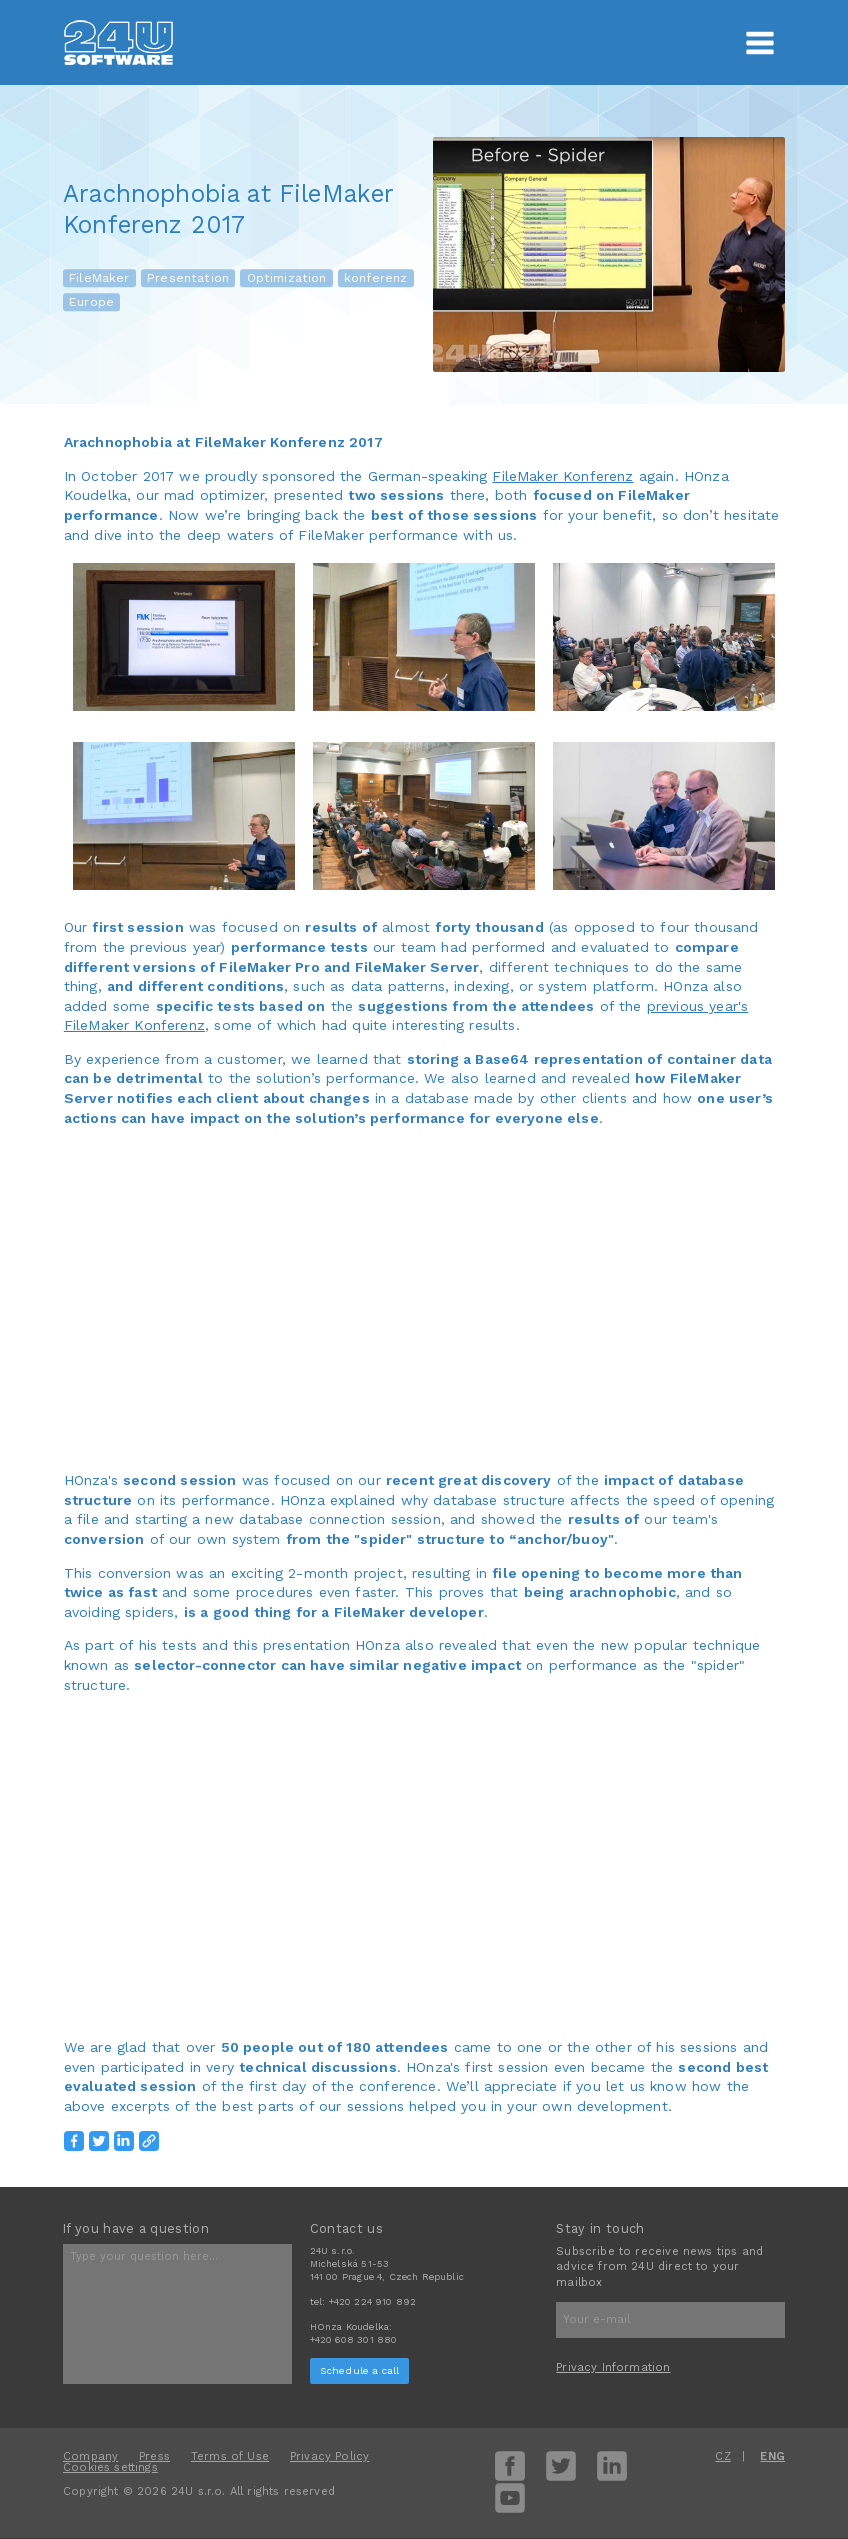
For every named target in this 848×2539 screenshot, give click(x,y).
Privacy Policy (329, 2456)
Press (154, 2456)
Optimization (287, 278)
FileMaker (99, 278)
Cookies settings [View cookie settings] (110, 2467)
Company (90, 2456)
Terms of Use (230, 2456)
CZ (722, 2456)
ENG (772, 2456)
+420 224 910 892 (373, 2301)
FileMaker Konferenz (562, 476)
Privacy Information (613, 2367)
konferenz (376, 278)
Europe (91, 302)
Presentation (188, 278)
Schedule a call (360, 2370)
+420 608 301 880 (354, 2339)
